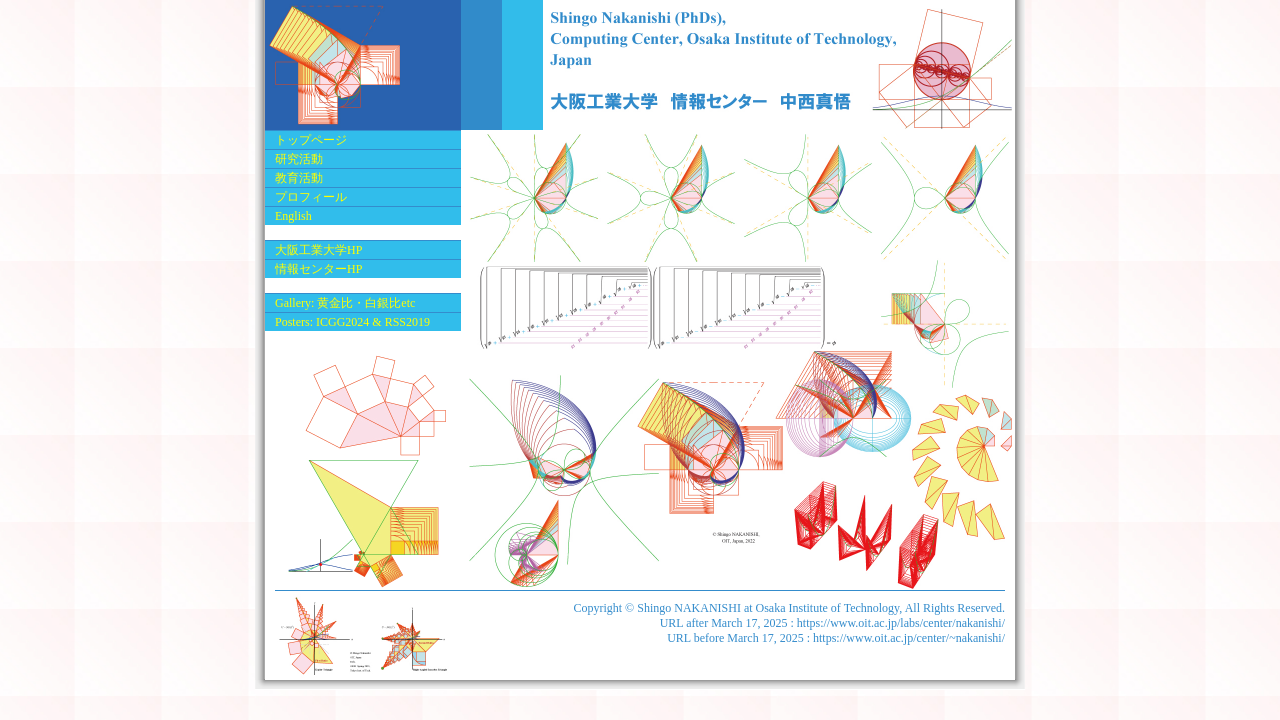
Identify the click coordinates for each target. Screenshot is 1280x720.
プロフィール (311, 197)
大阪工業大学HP (318, 250)
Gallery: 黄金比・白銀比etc (345, 303)
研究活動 (299, 159)
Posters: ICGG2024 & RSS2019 (352, 322)
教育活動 (299, 178)
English (293, 216)
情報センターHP (318, 269)
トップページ (311, 140)
